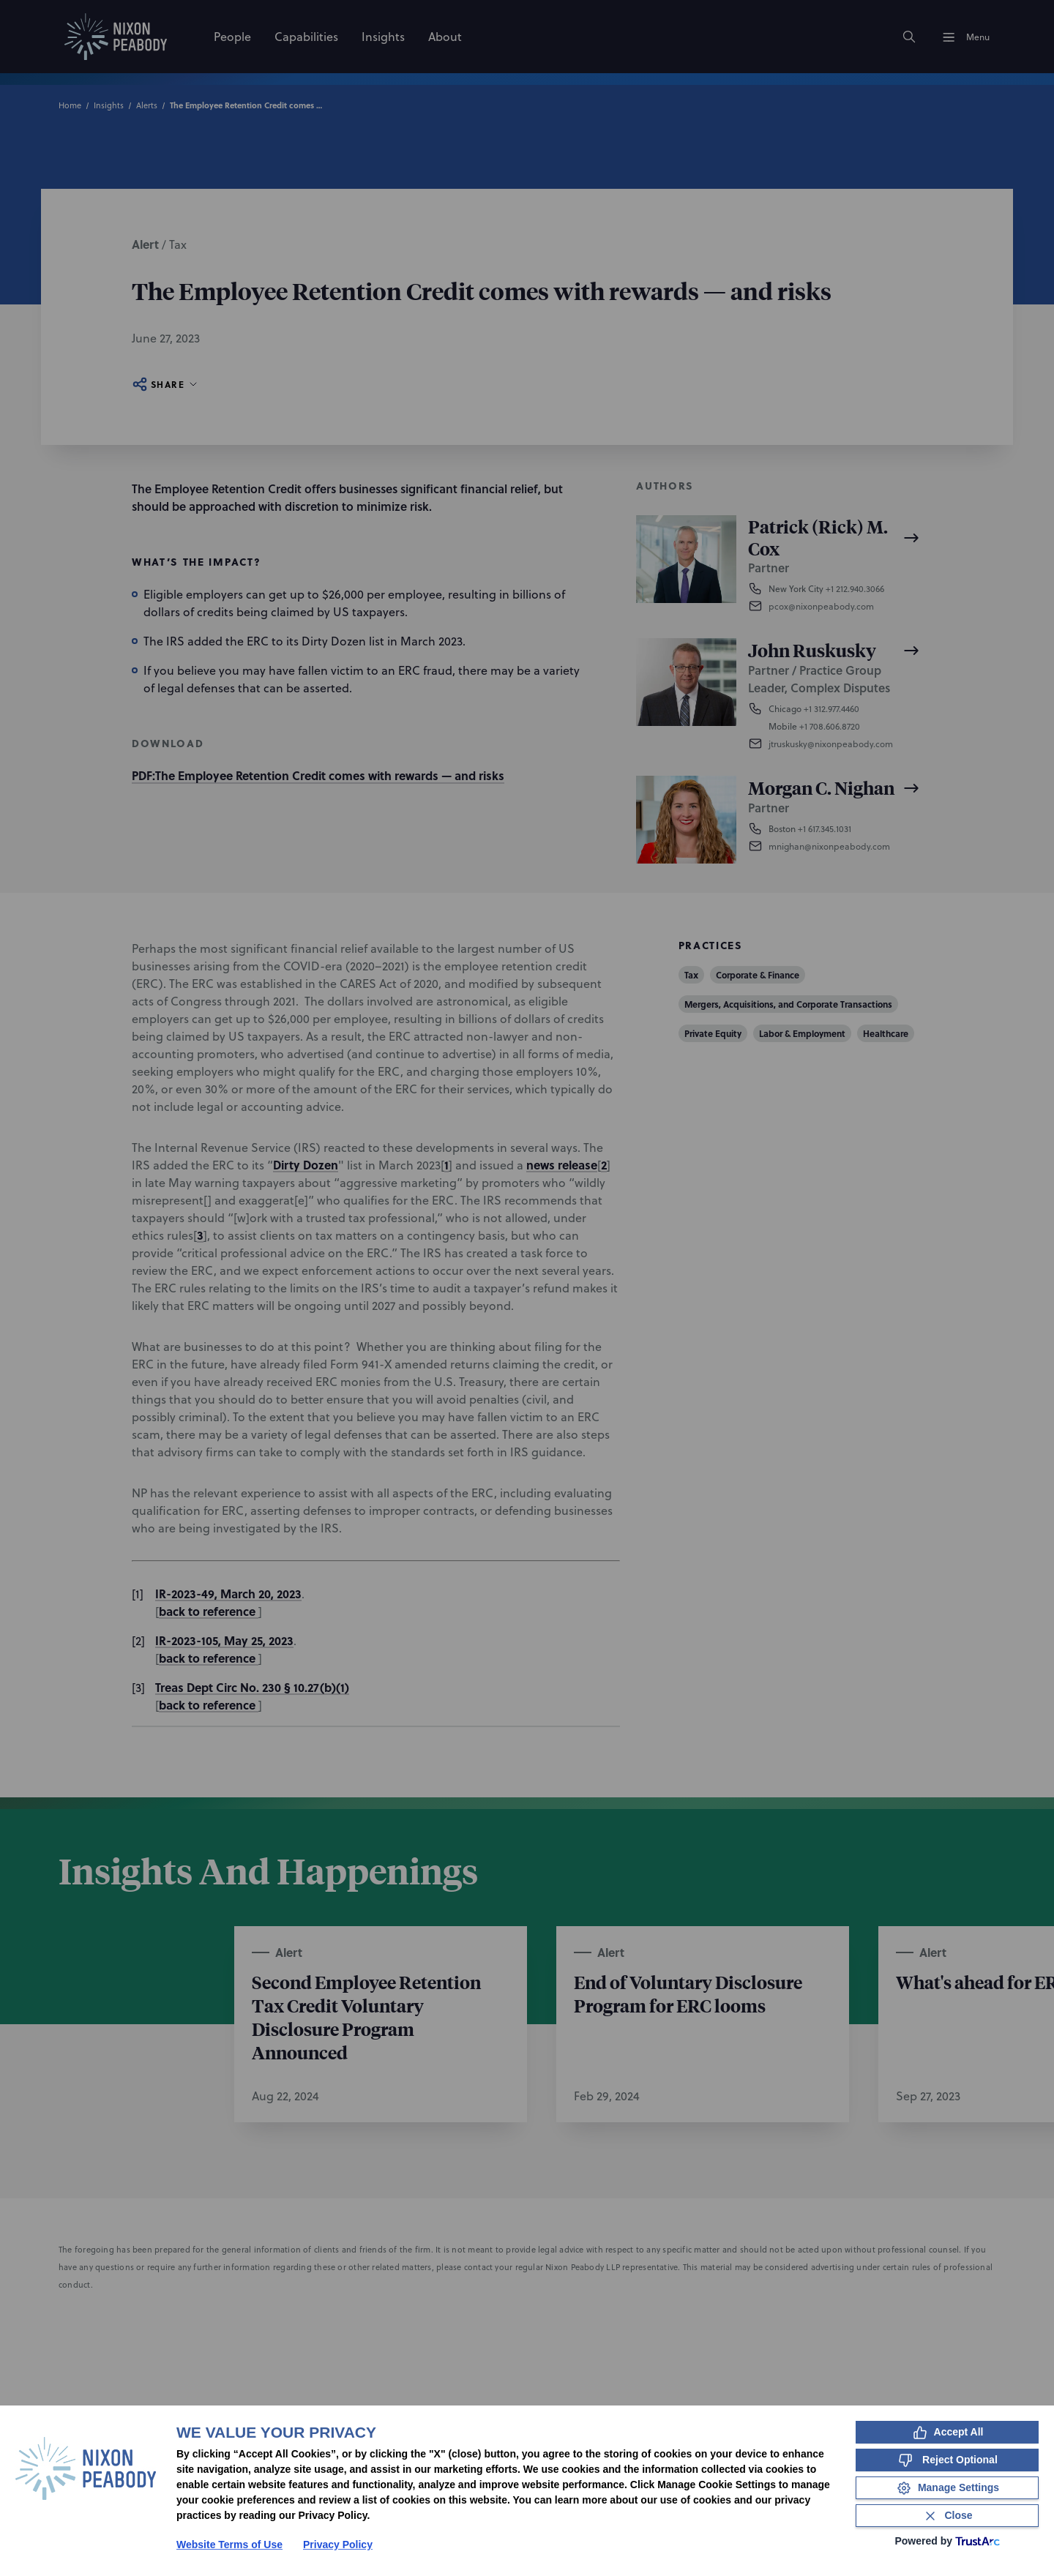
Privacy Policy (338, 2544)
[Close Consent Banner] (947, 2515)
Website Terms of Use (229, 2544)
